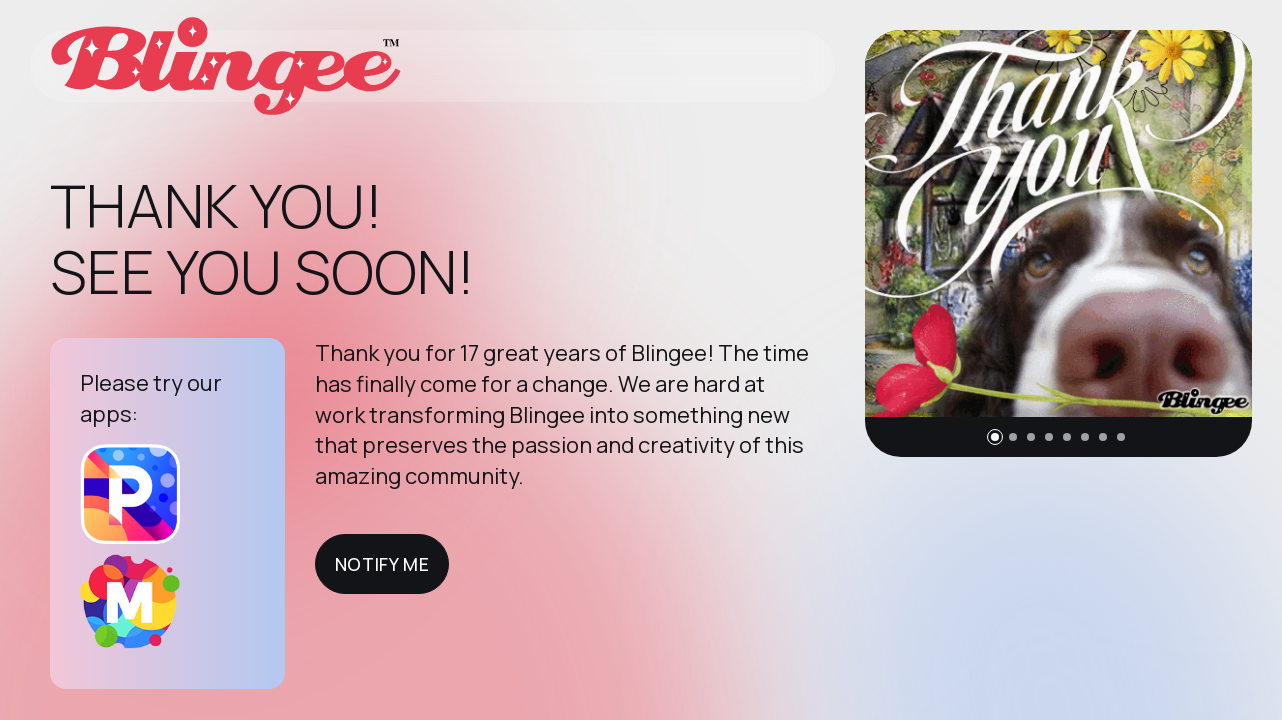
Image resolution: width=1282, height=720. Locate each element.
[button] (995, 437)
